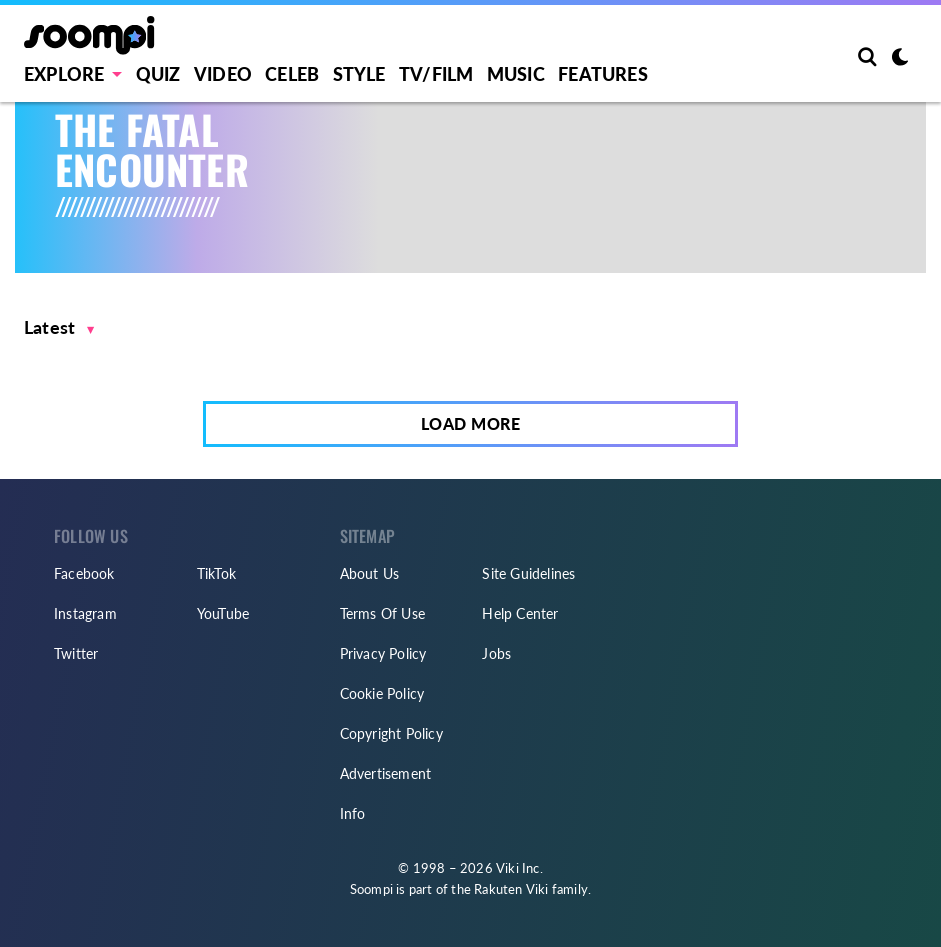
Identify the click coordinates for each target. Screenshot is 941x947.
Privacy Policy (383, 653)
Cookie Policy (382, 693)
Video (223, 74)
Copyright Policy (391, 733)
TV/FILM (436, 74)
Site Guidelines (528, 573)
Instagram (85, 613)
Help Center (520, 613)
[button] (59, 327)
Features (603, 74)
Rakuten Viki (511, 889)
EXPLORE (64, 74)
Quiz (158, 74)
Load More (471, 423)
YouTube (223, 613)
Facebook (84, 573)
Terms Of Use (382, 613)
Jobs (496, 653)
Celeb (292, 74)
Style (359, 74)
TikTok (216, 573)
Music (516, 74)
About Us (370, 573)
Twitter (76, 653)
